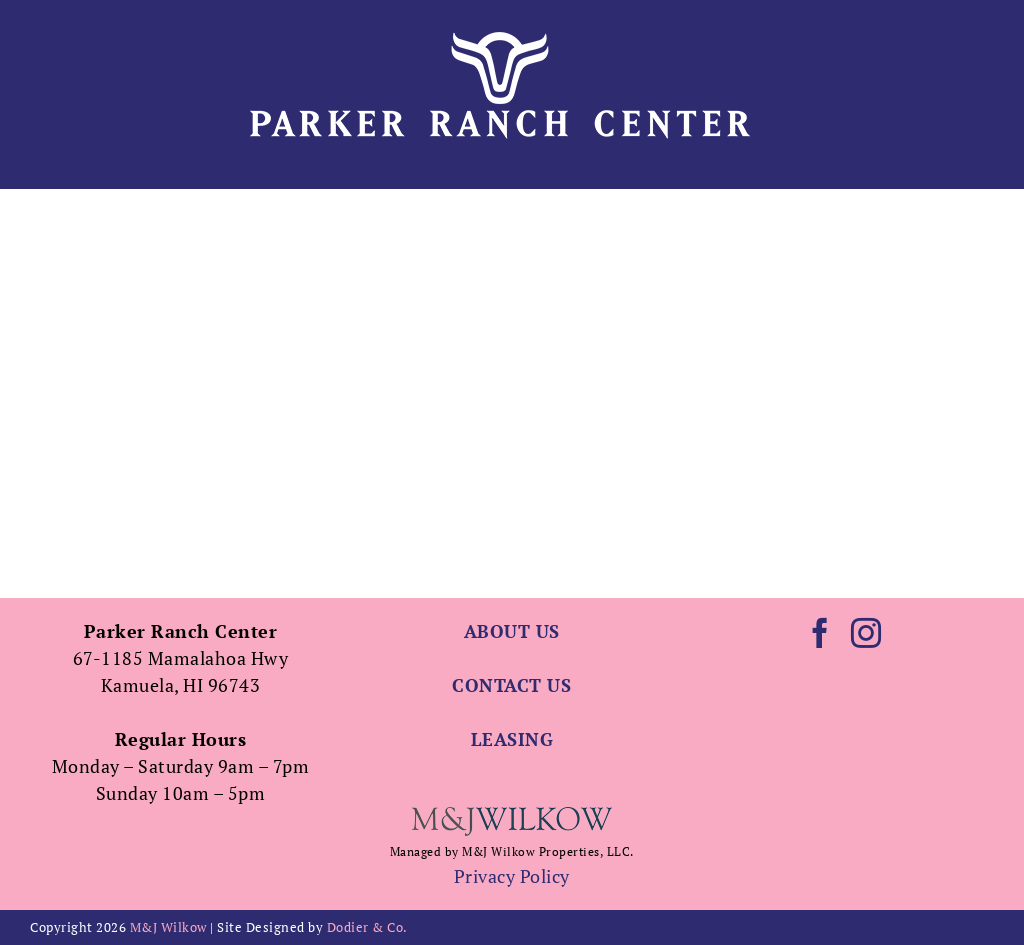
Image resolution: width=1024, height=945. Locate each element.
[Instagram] (866, 633)
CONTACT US (511, 685)
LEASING (512, 739)
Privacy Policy (512, 876)
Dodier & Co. (367, 927)
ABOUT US (512, 631)
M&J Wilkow (168, 927)
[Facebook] (820, 633)
